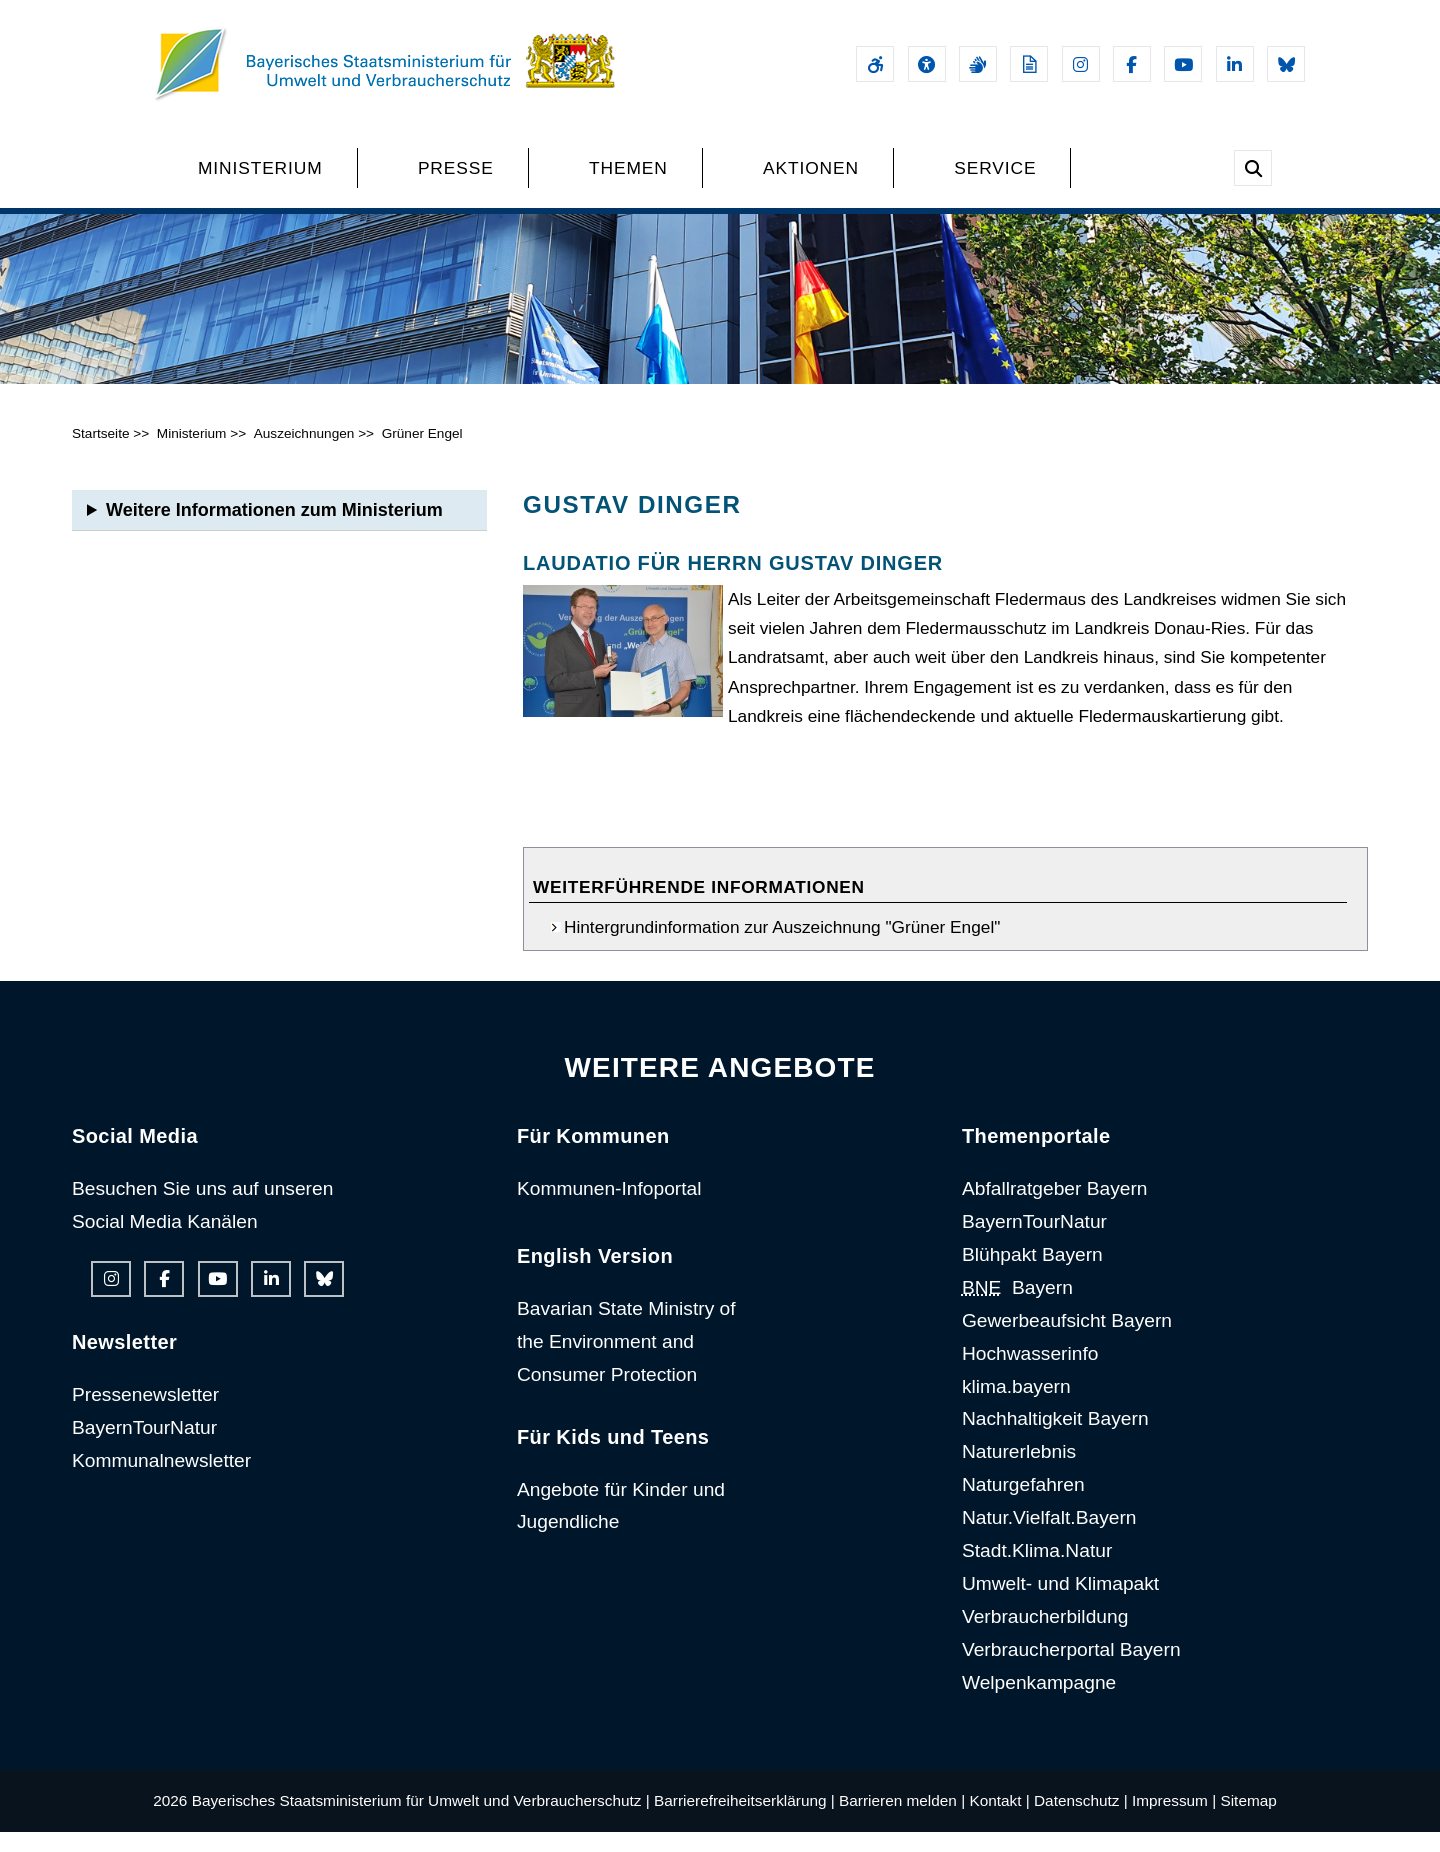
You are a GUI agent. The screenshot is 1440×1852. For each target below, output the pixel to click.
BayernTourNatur (144, 1447)
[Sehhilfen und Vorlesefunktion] (927, 64)
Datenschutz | (1081, 1820)
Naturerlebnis (1019, 1472)
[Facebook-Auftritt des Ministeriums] (1132, 64)
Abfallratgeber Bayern (1055, 1209)
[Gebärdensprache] (978, 64)
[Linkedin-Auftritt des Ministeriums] (1235, 64)
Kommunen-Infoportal (609, 1209)
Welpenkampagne (1039, 1702)
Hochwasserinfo (1030, 1373)
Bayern (1017, 1307)
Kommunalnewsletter (161, 1480)
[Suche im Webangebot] (1253, 168)
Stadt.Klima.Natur (1037, 1571)
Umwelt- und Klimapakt (1060, 1603)
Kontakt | (999, 1820)
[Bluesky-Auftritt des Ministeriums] (1286, 64)
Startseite (101, 453)
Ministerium (192, 453)
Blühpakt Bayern (1032, 1274)
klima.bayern (1016, 1406)
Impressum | (1174, 1820)
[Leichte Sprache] (1029, 64)
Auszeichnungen (304, 453)
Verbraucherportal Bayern (1071, 1669)
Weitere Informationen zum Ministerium (274, 530)
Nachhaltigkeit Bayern (1055, 1439)
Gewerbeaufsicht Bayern (1067, 1340)
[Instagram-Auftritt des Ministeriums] (1081, 64)
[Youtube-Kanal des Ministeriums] (1183, 64)
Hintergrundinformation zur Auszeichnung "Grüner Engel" (782, 948)
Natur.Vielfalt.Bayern (1049, 1538)
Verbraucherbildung (1045, 1636)
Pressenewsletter (145, 1414)
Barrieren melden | (902, 1820)
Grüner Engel (422, 453)
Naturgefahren (1023, 1505)
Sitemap (1248, 1820)
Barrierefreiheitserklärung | (744, 1820)
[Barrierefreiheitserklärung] (875, 64)
